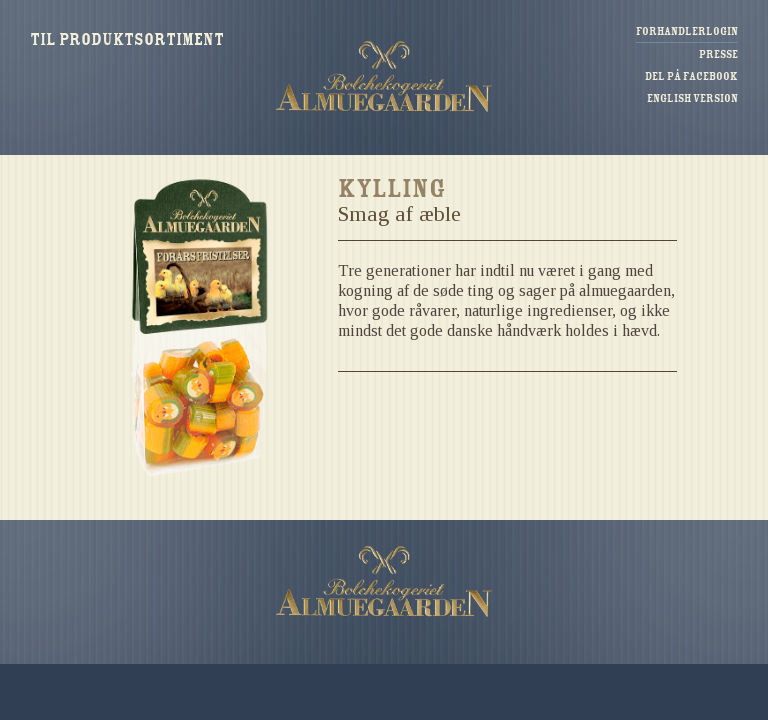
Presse (718, 54)
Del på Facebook (691, 76)
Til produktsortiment (127, 41)
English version (692, 98)
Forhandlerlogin (687, 31)
